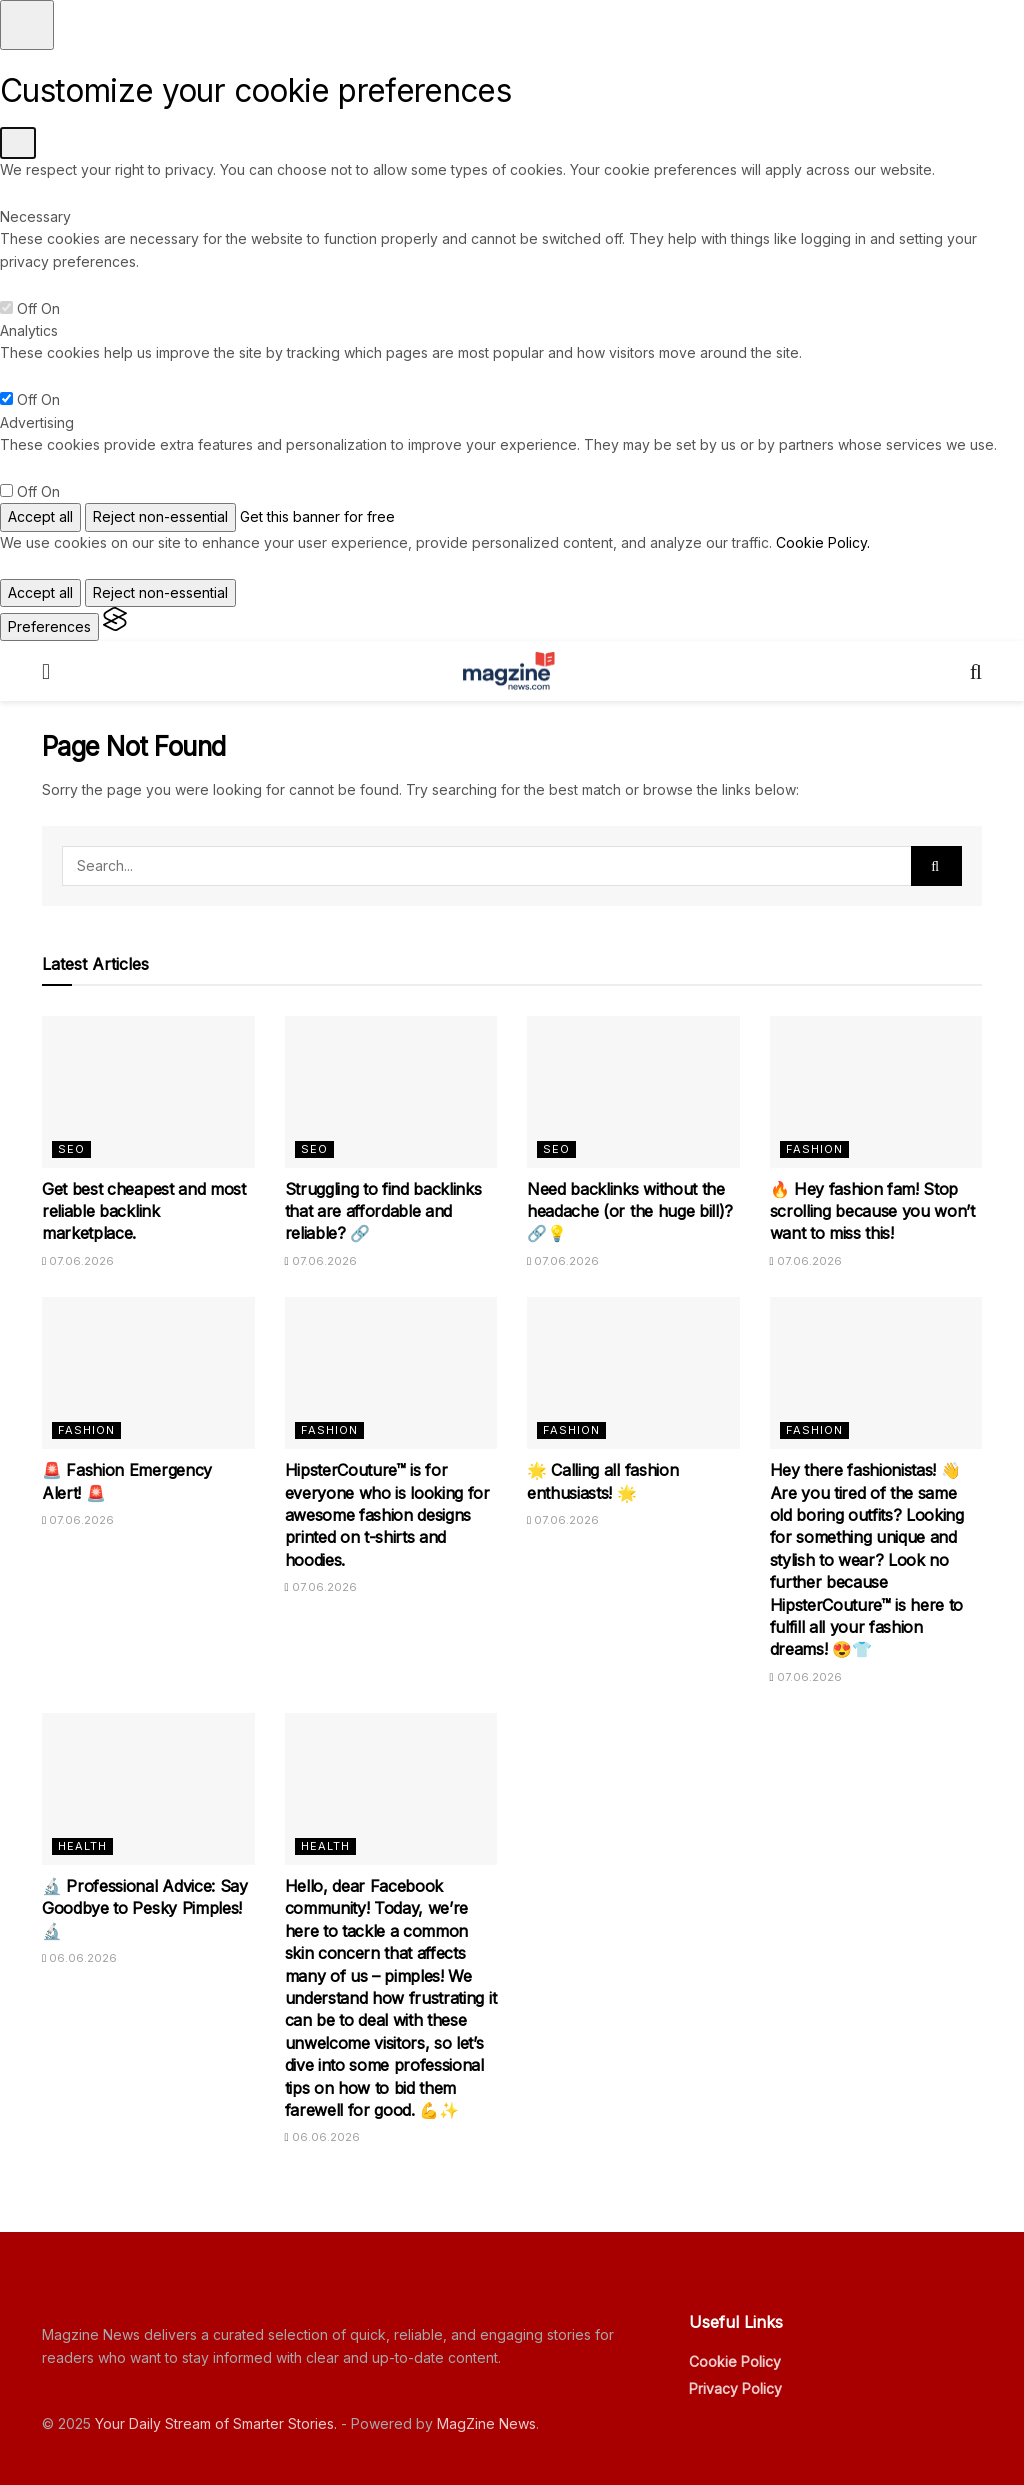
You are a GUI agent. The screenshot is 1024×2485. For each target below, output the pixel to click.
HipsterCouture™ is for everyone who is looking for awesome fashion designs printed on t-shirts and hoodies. (387, 1515)
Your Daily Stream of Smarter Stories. (216, 2423)
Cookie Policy (735, 2361)
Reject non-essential (160, 516)
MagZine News (486, 2423)
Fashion (814, 1149)
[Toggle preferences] (27, 25)
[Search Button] (936, 866)
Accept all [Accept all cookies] (40, 516)
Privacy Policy (735, 2388)
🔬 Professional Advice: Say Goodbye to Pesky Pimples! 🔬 (145, 1908)
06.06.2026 (79, 1958)
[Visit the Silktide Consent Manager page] (115, 626)
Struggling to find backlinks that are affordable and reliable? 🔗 (383, 1211)
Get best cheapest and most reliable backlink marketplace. (144, 1211)
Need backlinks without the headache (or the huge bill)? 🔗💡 (630, 1211)
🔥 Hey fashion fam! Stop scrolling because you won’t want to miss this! (872, 1211)
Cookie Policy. (823, 542)
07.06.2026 (78, 1261)
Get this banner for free (317, 516)
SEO (71, 1149)
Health (82, 1846)
